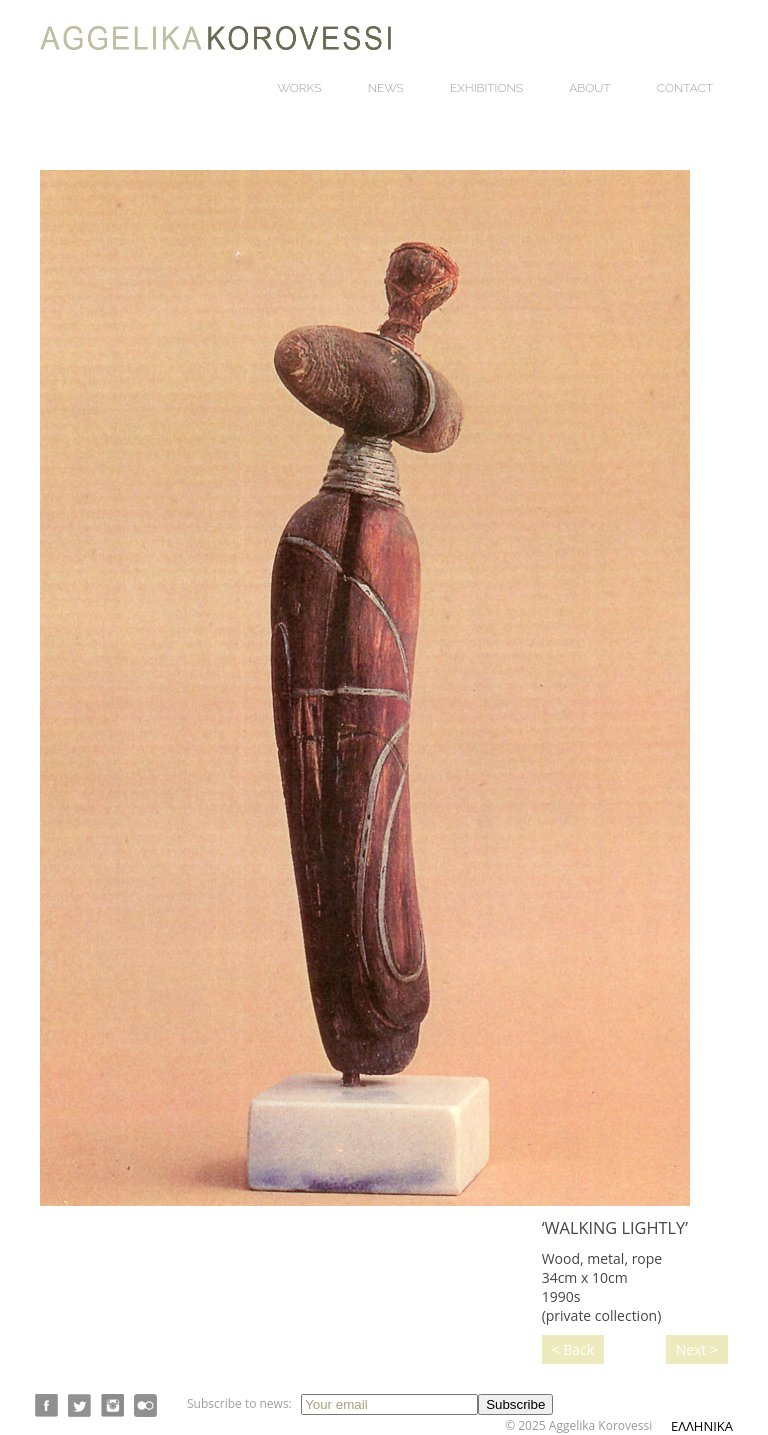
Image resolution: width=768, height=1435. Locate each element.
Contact (685, 88)
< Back (573, 1349)
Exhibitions (486, 88)
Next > (697, 1349)
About (589, 88)
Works (300, 88)
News (386, 88)
